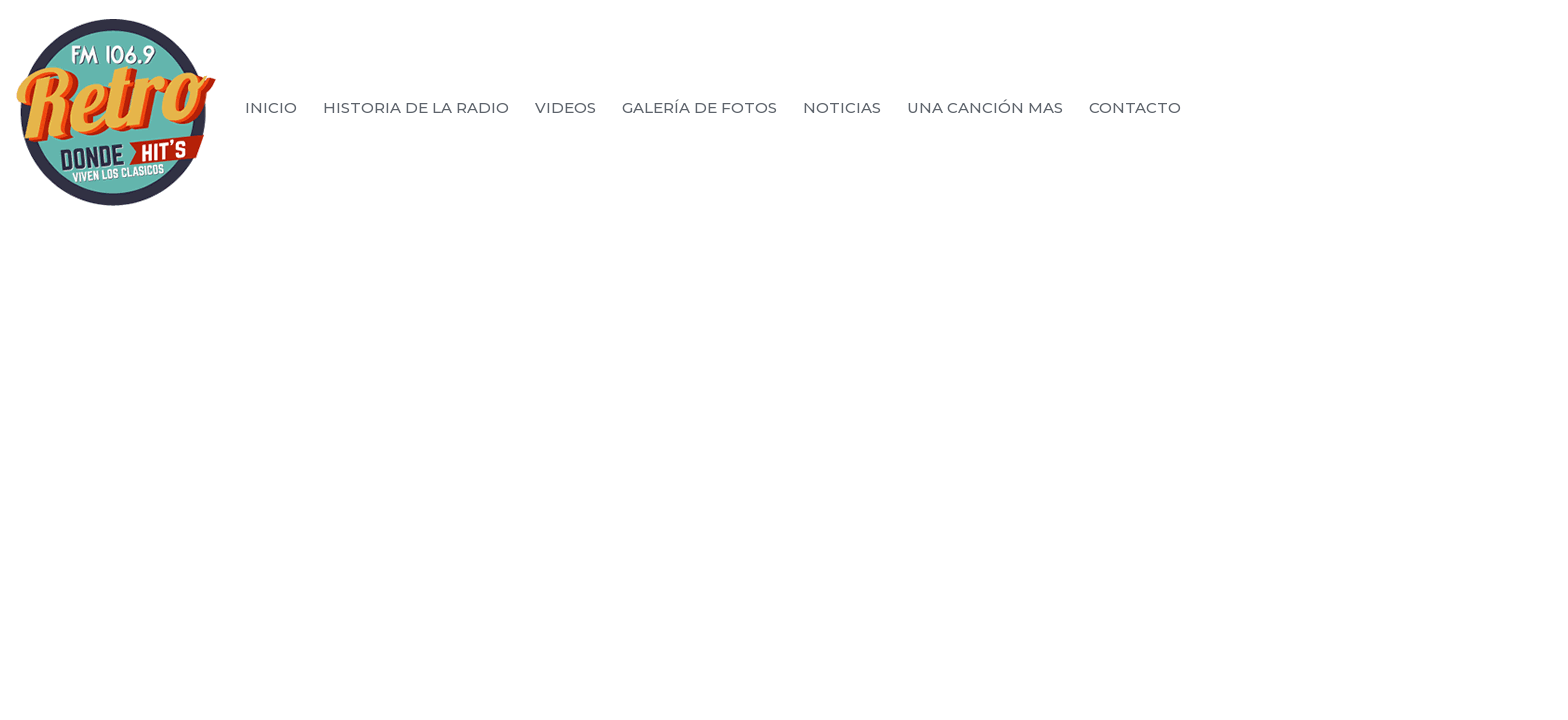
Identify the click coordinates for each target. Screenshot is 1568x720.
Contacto (1135, 108)
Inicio (271, 108)
